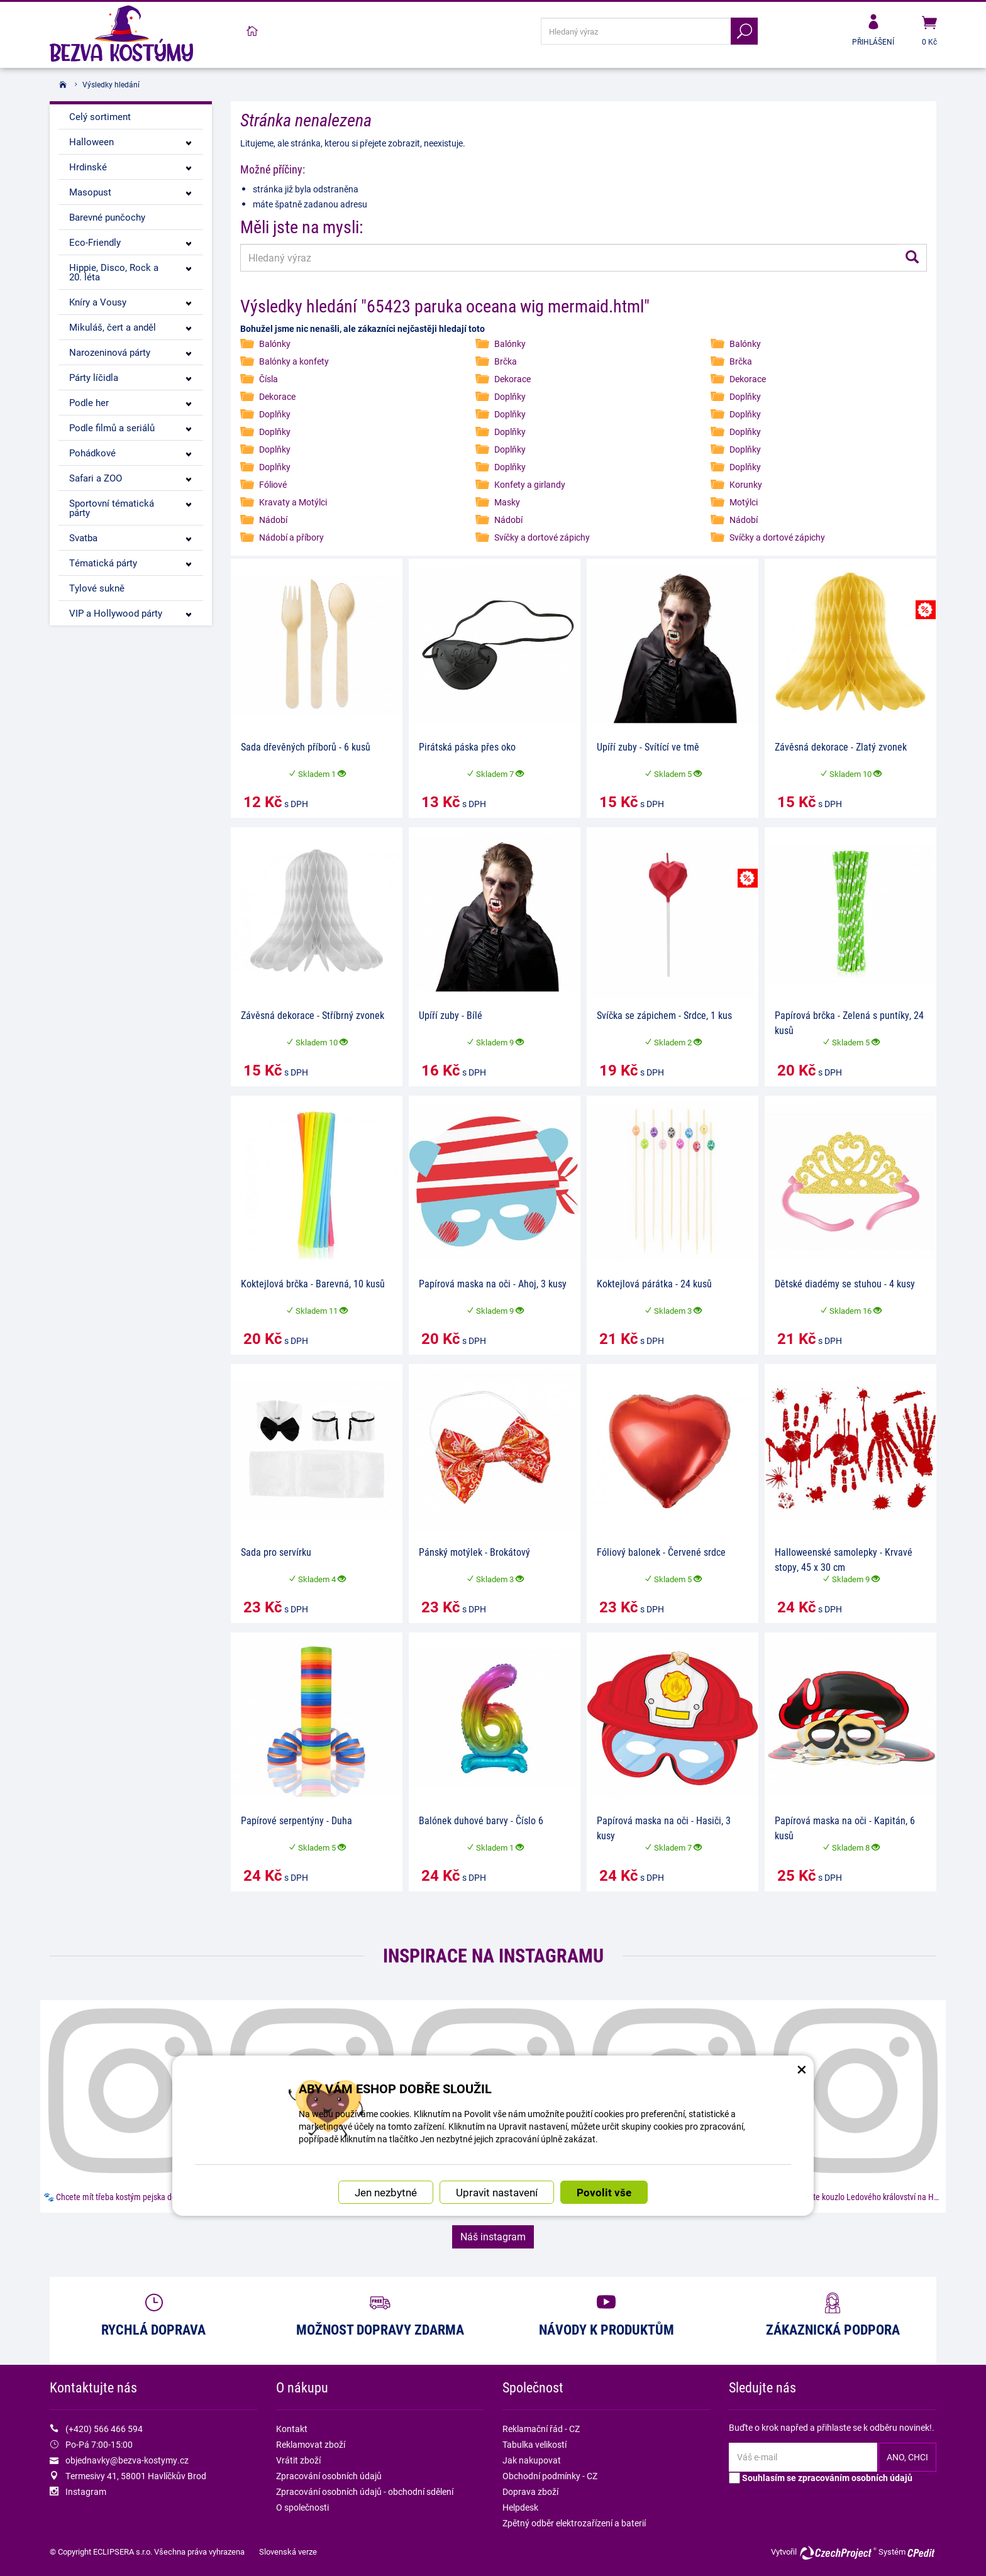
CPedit (921, 2552)
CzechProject (838, 2552)
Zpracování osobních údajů (329, 2476)
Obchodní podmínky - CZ (549, 2476)
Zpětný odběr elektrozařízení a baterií (574, 2523)
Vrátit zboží (298, 2460)
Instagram (85, 2491)
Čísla (268, 379)
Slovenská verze (288, 2551)
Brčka (505, 361)
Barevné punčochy (107, 217)
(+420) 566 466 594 (104, 2429)
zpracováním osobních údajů (855, 2478)
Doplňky (510, 396)
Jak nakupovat (531, 2460)
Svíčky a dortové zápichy (542, 537)
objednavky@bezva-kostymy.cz (127, 2460)
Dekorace (512, 379)
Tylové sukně (97, 587)
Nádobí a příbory (291, 537)
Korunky (745, 484)
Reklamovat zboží (310, 2444)
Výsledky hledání (111, 84)
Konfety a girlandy (529, 484)
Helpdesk (520, 2507)
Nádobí (273, 520)
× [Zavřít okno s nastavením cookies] (802, 1988)
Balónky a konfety (294, 361)
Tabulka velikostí (534, 2444)
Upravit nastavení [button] (497, 2113)
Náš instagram (493, 2236)
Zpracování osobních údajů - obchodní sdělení (364, 2491)
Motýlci (743, 502)
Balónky (275, 344)
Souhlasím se (820, 2478)
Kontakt (291, 2429)
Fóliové (273, 484)
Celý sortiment (100, 116)
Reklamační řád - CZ (541, 2429)
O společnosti (302, 2507)
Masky (507, 502)
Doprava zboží (530, 2491)
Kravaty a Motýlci (293, 502)
